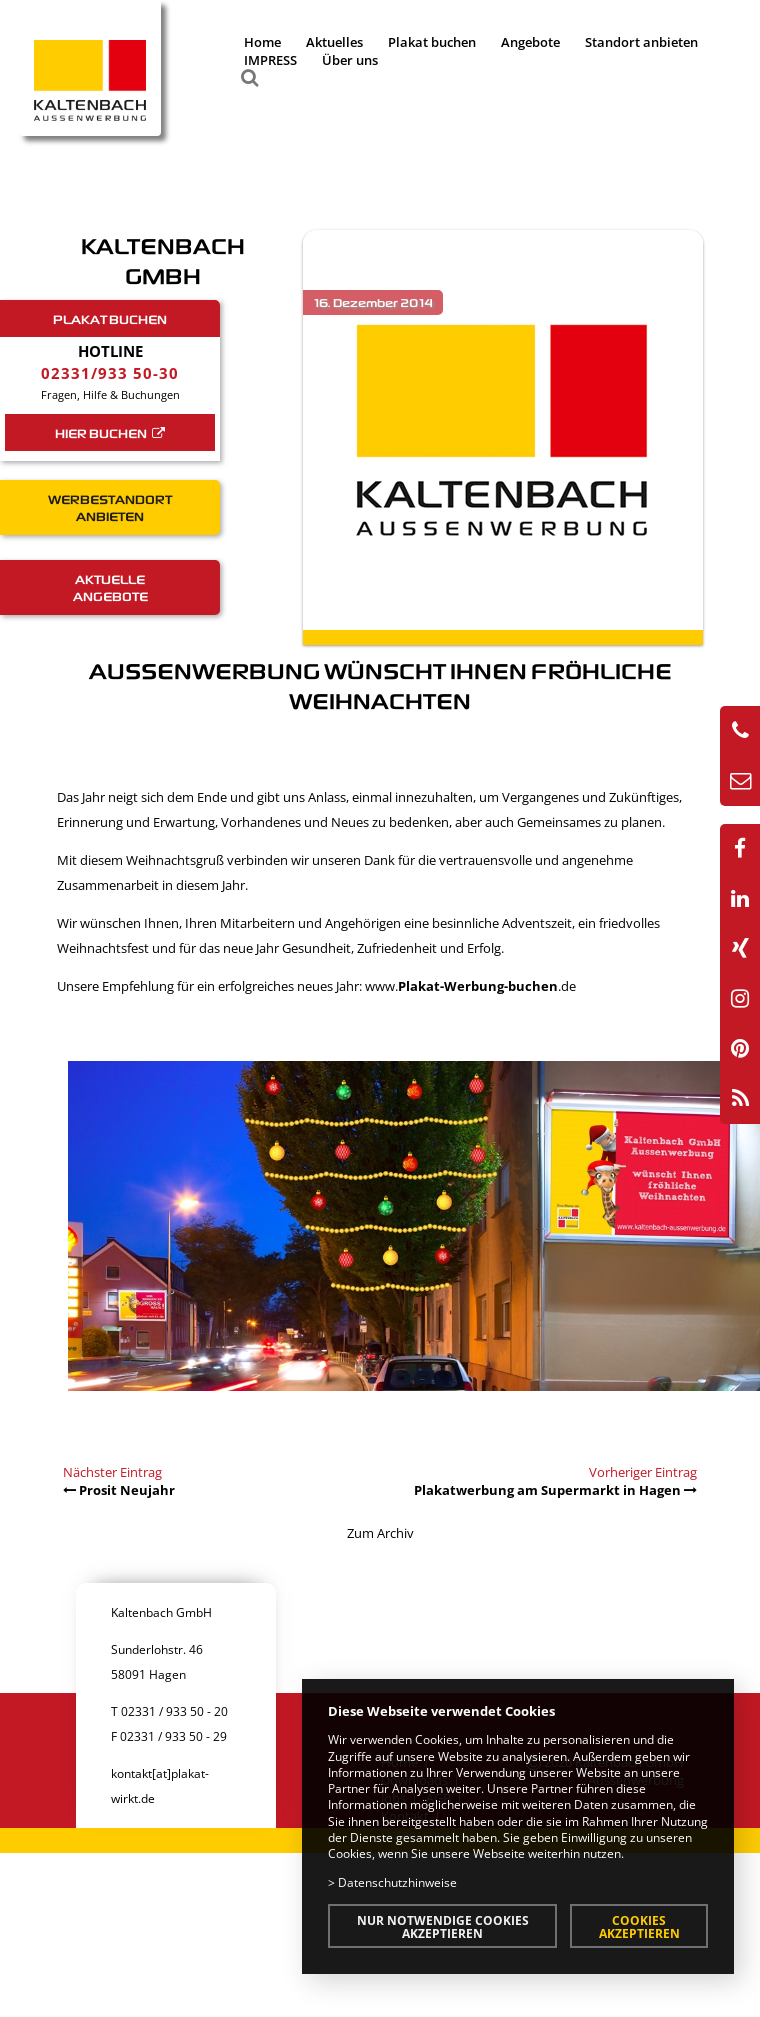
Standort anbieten (641, 42)
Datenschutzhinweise (397, 1882)
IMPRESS (270, 60)
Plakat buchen (432, 42)
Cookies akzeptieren (639, 1926)
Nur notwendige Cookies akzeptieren (443, 1926)
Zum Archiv (380, 1533)
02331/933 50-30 (110, 373)
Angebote (530, 42)
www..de (470, 986)
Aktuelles (334, 42)
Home (262, 42)
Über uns (350, 60)
